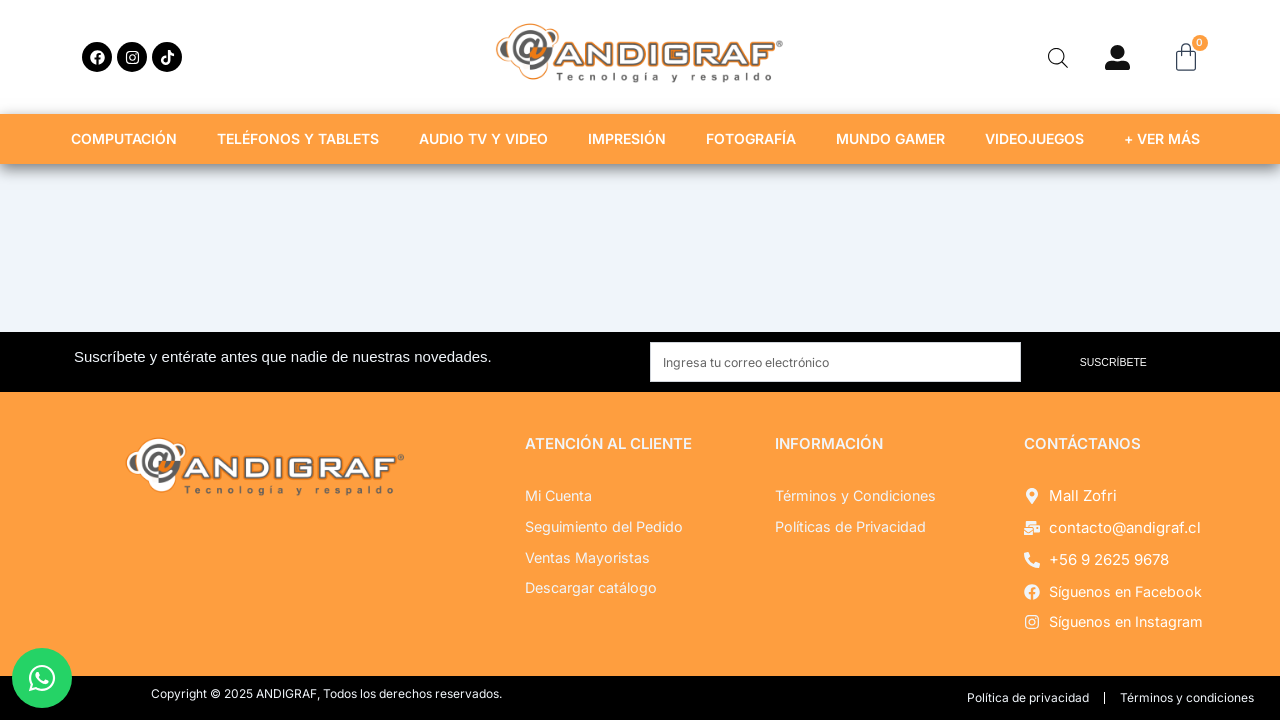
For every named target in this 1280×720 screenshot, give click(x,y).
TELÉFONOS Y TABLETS (303, 139)
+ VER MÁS (1167, 139)
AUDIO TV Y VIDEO (488, 139)
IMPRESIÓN (632, 139)
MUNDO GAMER (895, 139)
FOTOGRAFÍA (756, 139)
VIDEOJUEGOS (1039, 139)
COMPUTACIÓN (129, 139)
